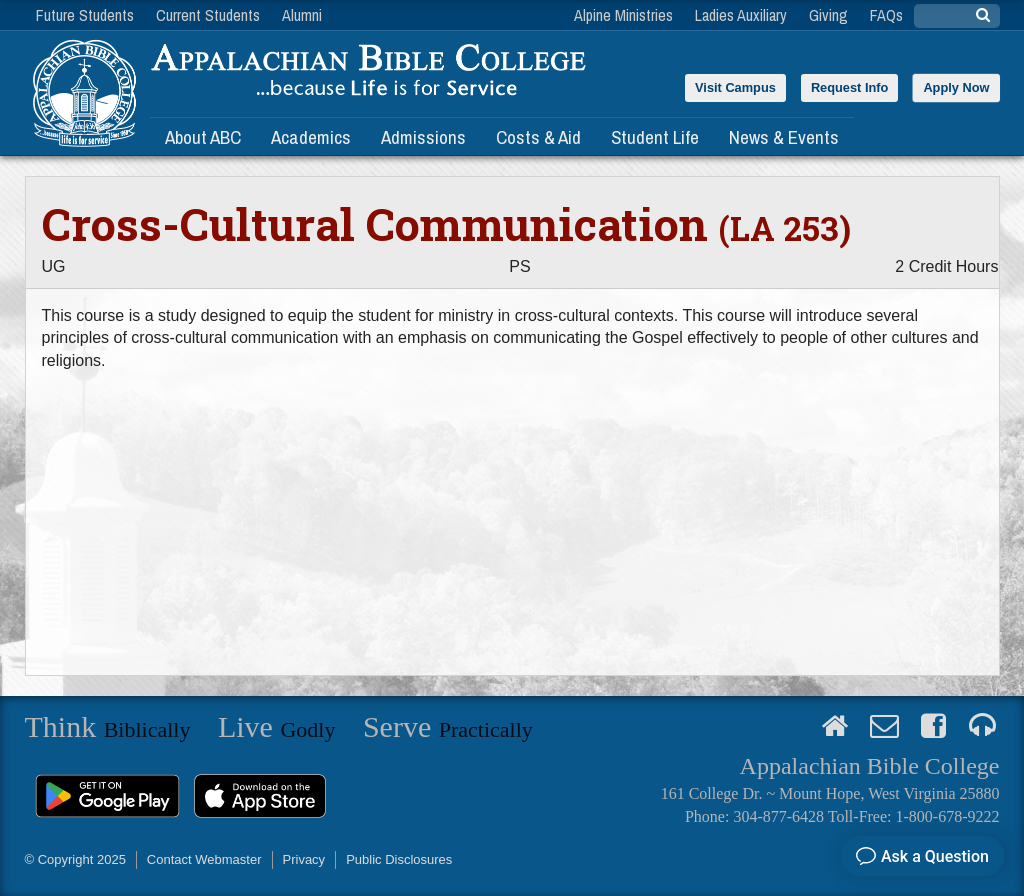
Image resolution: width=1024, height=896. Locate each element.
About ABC (203, 137)
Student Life (655, 137)
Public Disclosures (399, 859)
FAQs (886, 15)
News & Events (784, 137)
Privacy (304, 859)
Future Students (85, 15)
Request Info (850, 87)
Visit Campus (735, 87)
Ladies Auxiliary (741, 15)
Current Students (208, 15)
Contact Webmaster (204, 859)
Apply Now (956, 87)
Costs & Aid (538, 137)
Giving (828, 15)
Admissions (423, 137)
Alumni (302, 15)
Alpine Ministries (623, 15)
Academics (311, 137)
